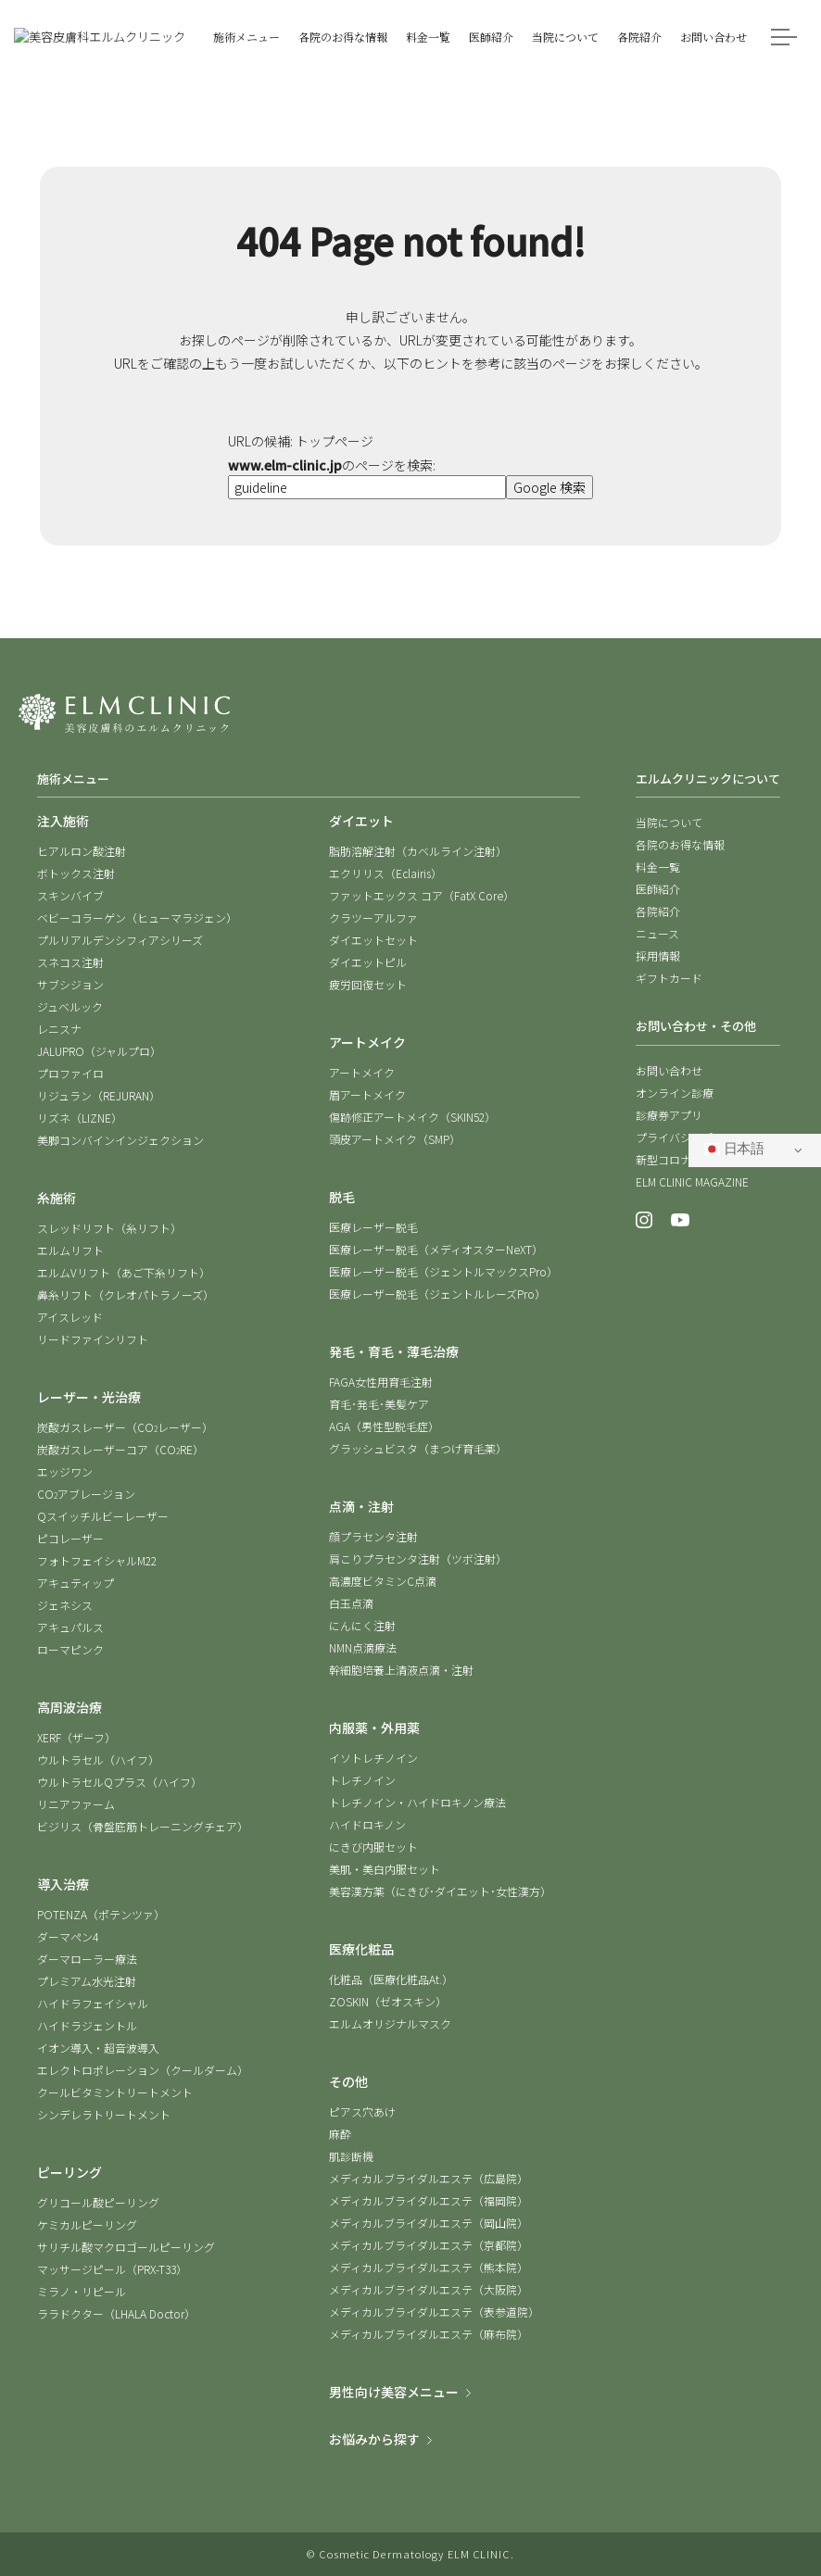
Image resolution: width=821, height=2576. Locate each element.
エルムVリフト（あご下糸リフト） (123, 1272)
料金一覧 (658, 866)
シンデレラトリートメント (104, 2114)
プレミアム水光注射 (86, 1981)
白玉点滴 (351, 1603)
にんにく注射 (362, 1625)
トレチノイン (362, 1780)
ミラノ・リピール (81, 2291)
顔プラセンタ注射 (373, 1536)
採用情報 (658, 955)
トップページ (334, 441)
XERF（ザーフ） (76, 1737)
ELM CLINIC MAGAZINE (692, 1181)
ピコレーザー (70, 1538)
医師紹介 (658, 889)
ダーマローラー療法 (87, 1959)
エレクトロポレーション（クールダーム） (142, 2070)
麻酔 (340, 2134)
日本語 (734, 1148)
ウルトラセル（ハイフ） (98, 1759)
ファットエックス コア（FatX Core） (421, 895)
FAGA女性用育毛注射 (381, 1381)
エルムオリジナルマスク (390, 2023)
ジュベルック (70, 1006)
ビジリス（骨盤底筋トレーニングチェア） (142, 1826)
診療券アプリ (669, 1115)
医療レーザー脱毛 (373, 1227)
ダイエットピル (368, 962)
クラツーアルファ (373, 917)
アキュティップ (75, 1582)
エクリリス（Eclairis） (385, 873)
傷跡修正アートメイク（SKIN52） (412, 1117)
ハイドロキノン (367, 1824)
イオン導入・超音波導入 (98, 2047)
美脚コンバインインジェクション (120, 1140)
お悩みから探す (374, 2439)
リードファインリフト (92, 1339)
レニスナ (59, 1029)
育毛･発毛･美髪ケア (379, 1404)
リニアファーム (76, 1804)
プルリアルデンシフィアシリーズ (120, 940)
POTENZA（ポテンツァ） (101, 1914)
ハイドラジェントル (87, 2025)
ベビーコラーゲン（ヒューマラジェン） (137, 917)
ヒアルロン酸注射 (81, 851)
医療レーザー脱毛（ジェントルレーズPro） (437, 1293)
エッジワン (65, 1471)
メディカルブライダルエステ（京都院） (428, 2245)
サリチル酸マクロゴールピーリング (126, 2247)
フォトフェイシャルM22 (97, 1560)
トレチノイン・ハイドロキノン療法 (417, 1802)
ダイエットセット (373, 940)
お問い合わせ (669, 1070)
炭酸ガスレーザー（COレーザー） (125, 1427)
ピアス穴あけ (362, 2111)
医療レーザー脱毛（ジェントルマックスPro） (443, 1271)
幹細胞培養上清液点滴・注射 (401, 1670)
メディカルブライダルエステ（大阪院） (428, 2289)
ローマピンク (70, 1649)
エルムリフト (70, 1250)
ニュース (657, 933)
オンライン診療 (675, 1092)
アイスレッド (70, 1317)
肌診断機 (351, 2156)
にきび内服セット (373, 1846)
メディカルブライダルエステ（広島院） (428, 2178)
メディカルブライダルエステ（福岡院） (428, 2200)
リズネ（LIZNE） (79, 1117)
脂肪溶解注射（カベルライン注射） (418, 851)
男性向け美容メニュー (394, 2391)
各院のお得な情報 (680, 844)
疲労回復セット (368, 984)
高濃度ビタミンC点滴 (382, 1581)
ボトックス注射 (76, 873)
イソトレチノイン (373, 1758)
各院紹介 (658, 911)
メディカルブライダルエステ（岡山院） (428, 2222)
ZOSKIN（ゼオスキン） (388, 2001)
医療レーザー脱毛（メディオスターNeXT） (436, 1249)
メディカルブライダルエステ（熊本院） (428, 2267)
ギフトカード (669, 978)
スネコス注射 (70, 962)
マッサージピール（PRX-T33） (112, 2269)
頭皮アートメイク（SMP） (395, 1139)
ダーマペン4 (67, 1936)
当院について (669, 822)
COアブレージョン (86, 1494)
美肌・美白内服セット (384, 1869)
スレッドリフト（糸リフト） (109, 1228)
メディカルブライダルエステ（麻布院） (428, 2334)
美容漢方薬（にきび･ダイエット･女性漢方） (440, 1891)
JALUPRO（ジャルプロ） (99, 1051)
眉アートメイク (367, 1094)
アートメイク (362, 1072)
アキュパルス (70, 1627)
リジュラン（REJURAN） (98, 1095)
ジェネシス (65, 1605)
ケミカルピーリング (87, 2224)
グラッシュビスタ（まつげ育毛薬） (418, 1448)
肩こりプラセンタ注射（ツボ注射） (418, 1558)
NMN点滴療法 (363, 1647)
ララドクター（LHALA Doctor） (116, 2313)
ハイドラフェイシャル (92, 2003)
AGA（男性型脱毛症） (384, 1426)
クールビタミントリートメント (115, 2092)
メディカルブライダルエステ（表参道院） (434, 2311)
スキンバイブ (70, 895)
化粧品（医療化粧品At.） (391, 1979)
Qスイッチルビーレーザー (103, 1516)
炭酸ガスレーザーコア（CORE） (120, 1449)
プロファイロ (70, 1073)
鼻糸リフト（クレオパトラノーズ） (125, 1294)
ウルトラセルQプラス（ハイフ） (119, 1782)
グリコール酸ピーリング (98, 2202)
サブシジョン (70, 984)
